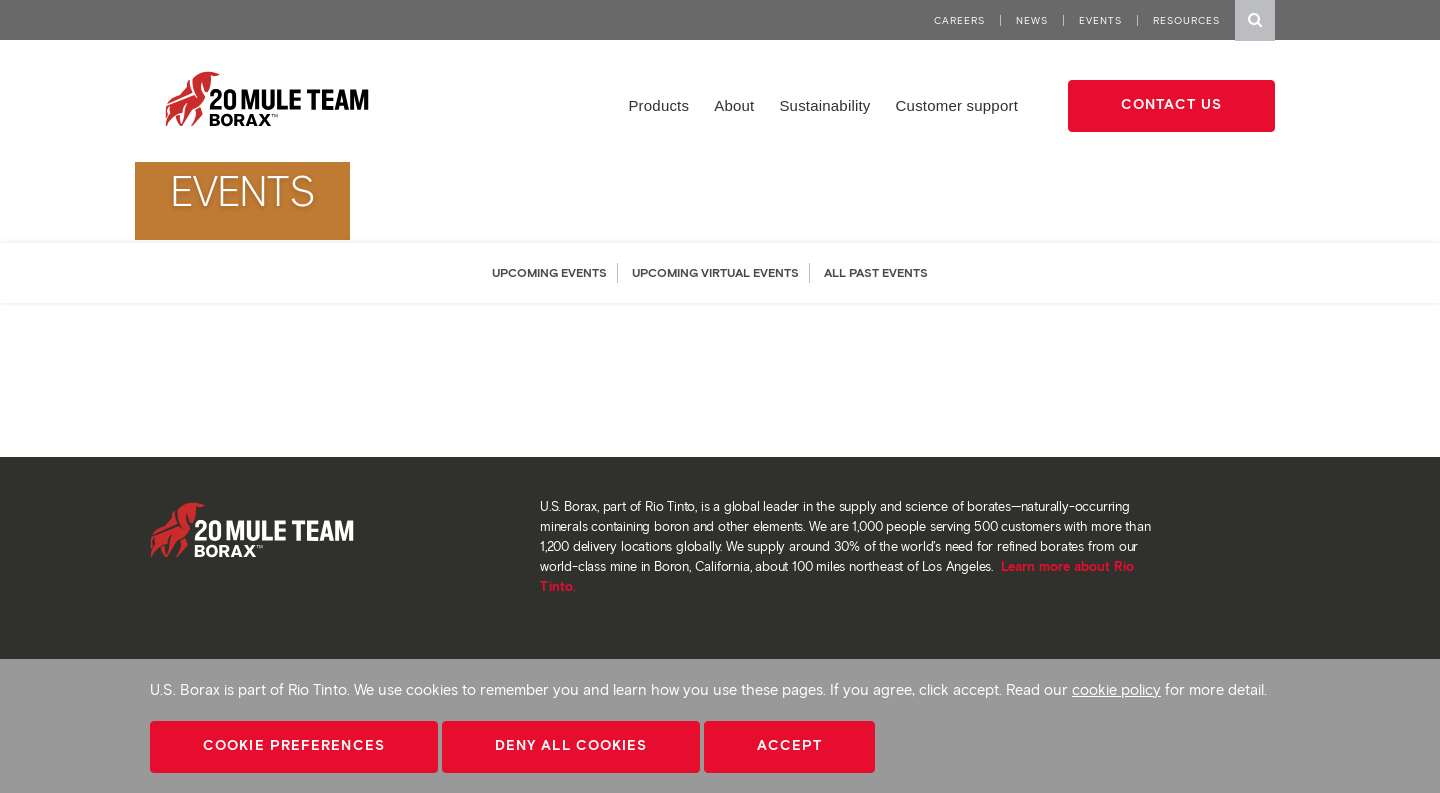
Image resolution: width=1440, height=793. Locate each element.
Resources (1186, 20)
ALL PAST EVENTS (876, 272)
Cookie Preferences (294, 745)
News (1032, 20)
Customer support (957, 105)
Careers (959, 20)
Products (658, 105)
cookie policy (1116, 690)
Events (1100, 20)
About (734, 105)
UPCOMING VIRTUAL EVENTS (715, 272)
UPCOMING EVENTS (549, 272)
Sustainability (824, 105)
